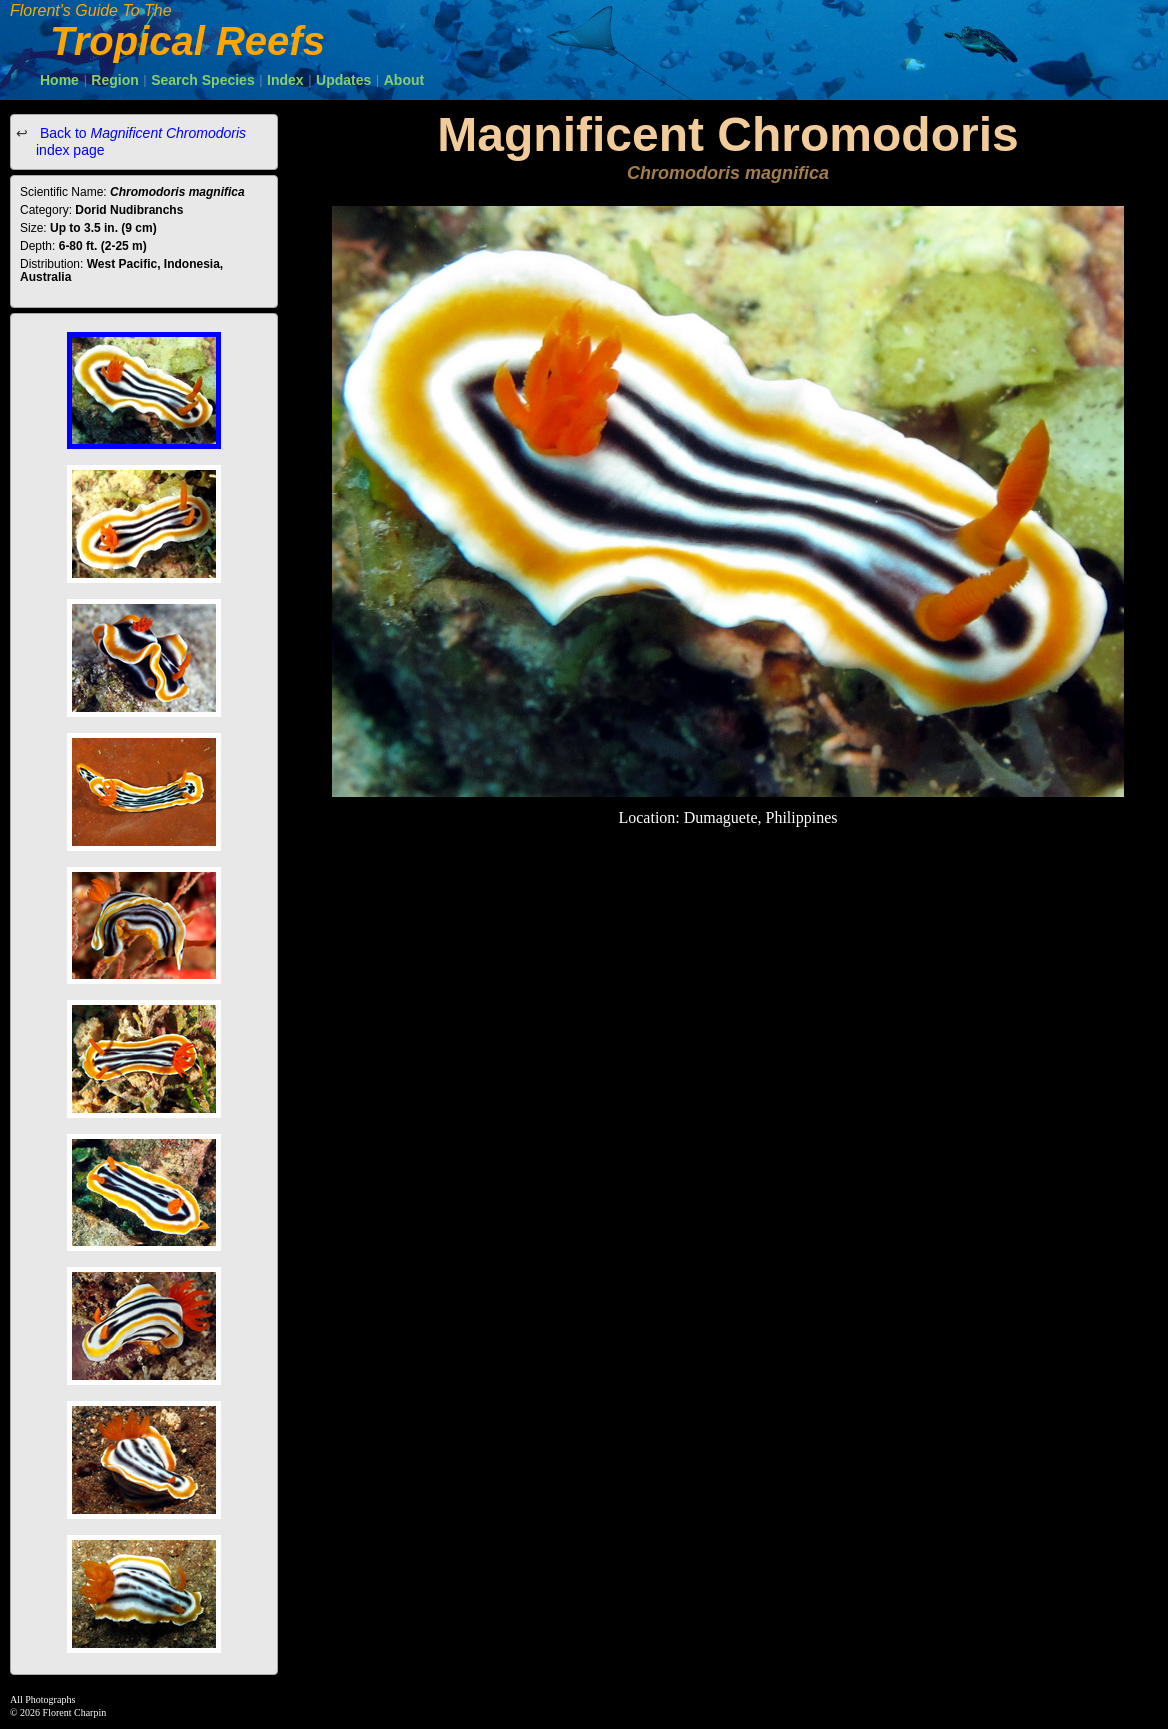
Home (59, 80)
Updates (343, 80)
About (404, 80)
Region (114, 80)
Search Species (203, 80)
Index (285, 80)
